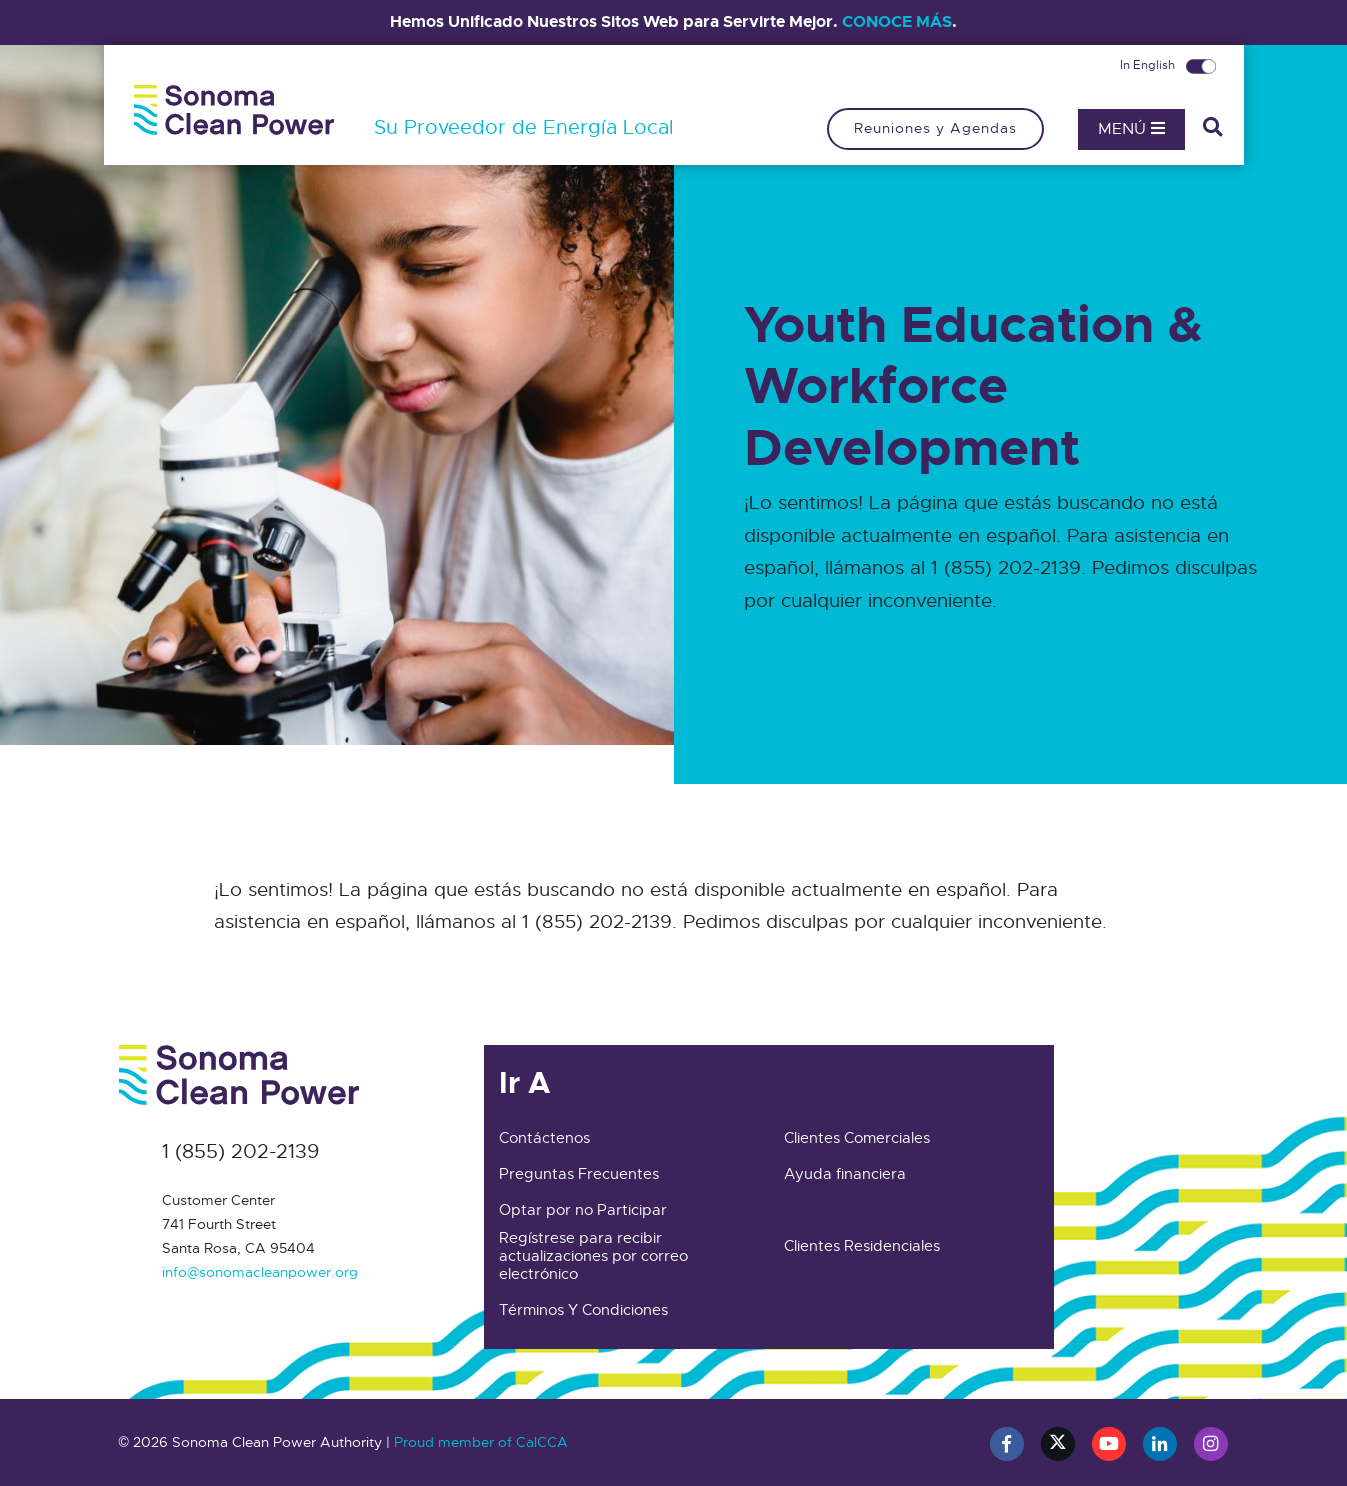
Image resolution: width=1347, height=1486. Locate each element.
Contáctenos (544, 1138)
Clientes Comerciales (857, 1138)
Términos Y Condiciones (583, 1310)
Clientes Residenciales (862, 1246)
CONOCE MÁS (897, 21)
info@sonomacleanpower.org (260, 1272)
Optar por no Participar (583, 1210)
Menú (1131, 129)
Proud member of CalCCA (481, 1442)
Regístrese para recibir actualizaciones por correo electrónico (593, 1256)
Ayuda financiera (845, 1174)
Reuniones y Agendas (935, 128)
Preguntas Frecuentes (579, 1174)
